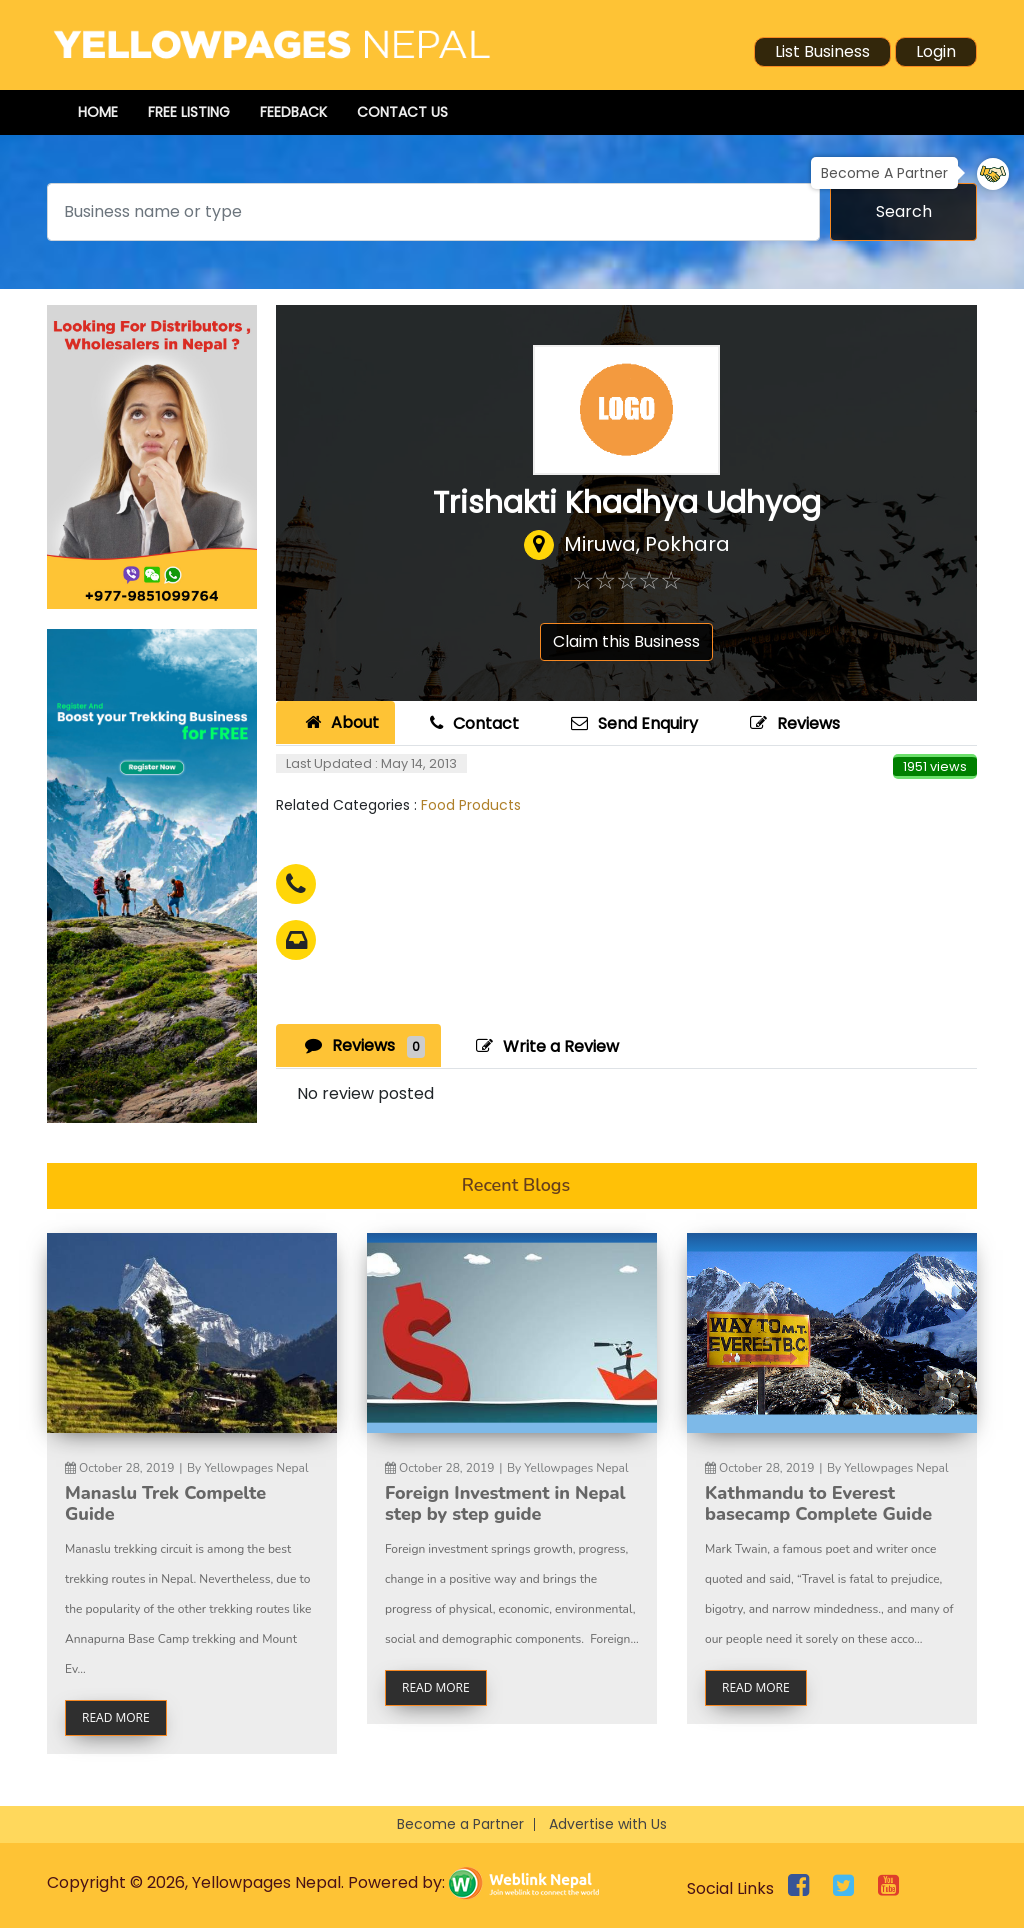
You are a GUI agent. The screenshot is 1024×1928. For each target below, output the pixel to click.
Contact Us (402, 112)
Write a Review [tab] (545, 1046)
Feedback (293, 112)
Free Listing (189, 112)
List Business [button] (822, 51)
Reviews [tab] (362, 1045)
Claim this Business (626, 641)
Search (904, 211)
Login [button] (936, 51)
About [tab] (339, 722)
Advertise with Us (608, 1824)
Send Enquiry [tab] (632, 723)
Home (98, 112)
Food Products (471, 805)
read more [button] (116, 1717)
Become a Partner (460, 1824)
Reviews (792, 723)
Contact (472, 723)
